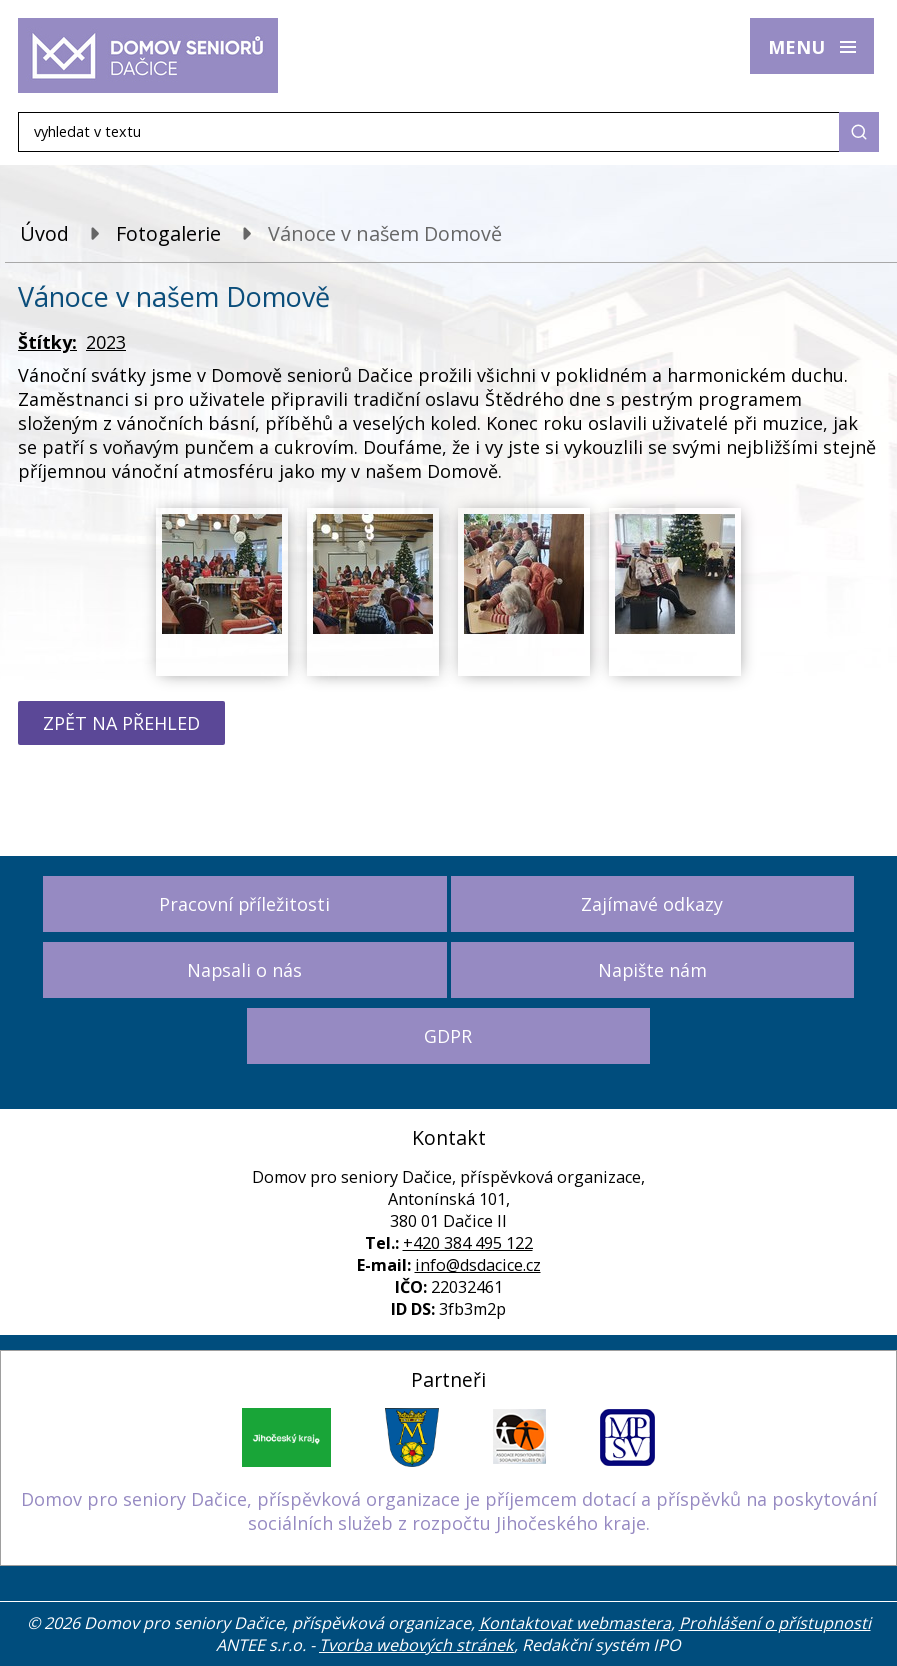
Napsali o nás (244, 970)
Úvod (44, 233)
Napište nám (652, 970)
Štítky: (47, 342)
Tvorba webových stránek (416, 1645)
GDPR (448, 1036)
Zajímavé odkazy (652, 904)
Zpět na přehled (121, 723)
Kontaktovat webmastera (575, 1623)
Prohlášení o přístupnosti (775, 1623)
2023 (106, 342)
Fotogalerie (168, 233)
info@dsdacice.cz (478, 1265)
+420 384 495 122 (468, 1243)
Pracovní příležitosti (244, 904)
